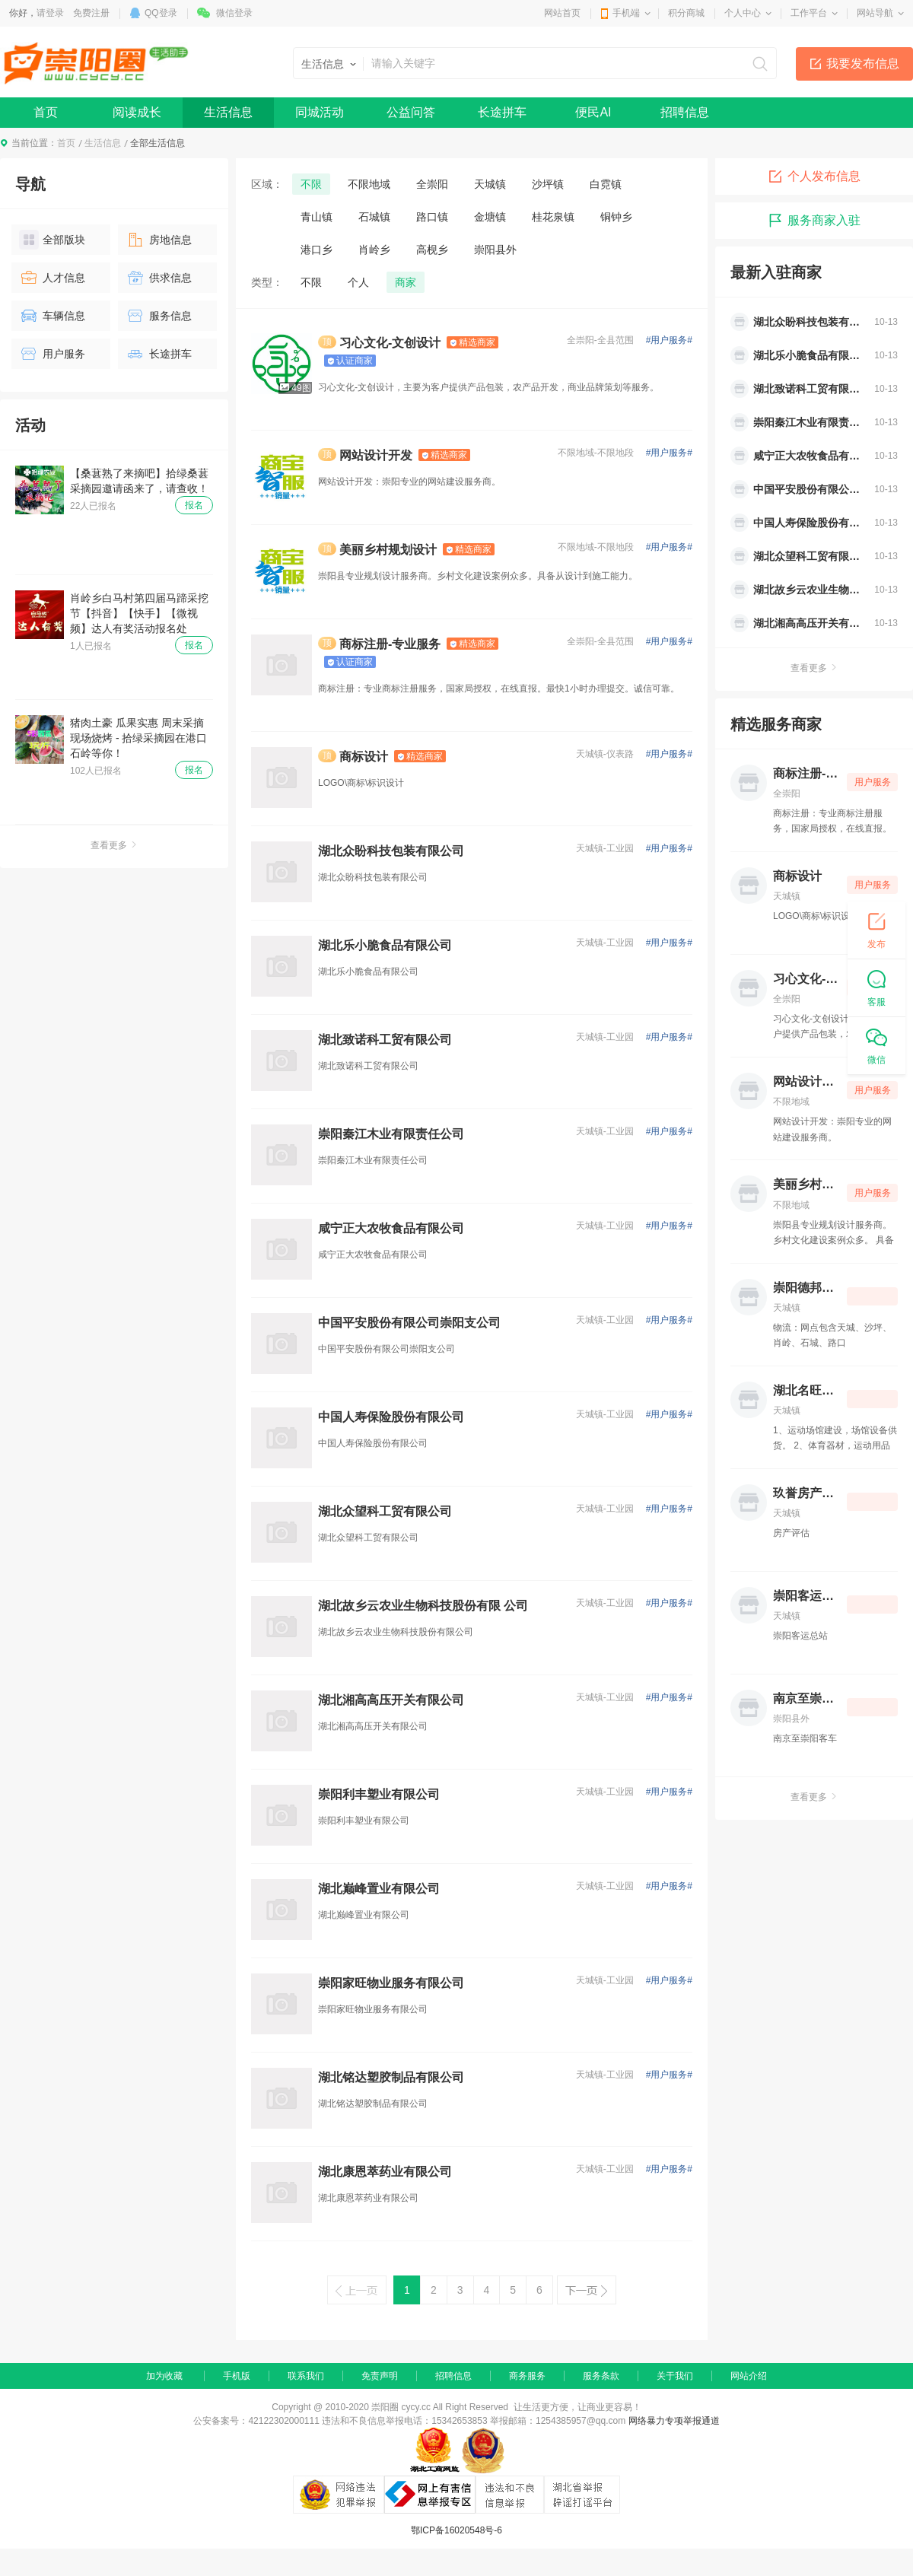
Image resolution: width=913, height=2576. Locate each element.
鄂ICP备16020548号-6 (456, 2530)
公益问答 (411, 112)
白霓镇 (606, 184)
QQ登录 (161, 13)
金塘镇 (490, 217)
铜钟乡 (616, 217)
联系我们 (306, 2376)
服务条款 (601, 2376)
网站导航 (875, 13)
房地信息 (159, 240)
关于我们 (675, 2376)
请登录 (50, 13)
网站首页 (562, 13)
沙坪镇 (548, 184)
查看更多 (114, 845)
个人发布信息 (814, 176)
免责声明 (379, 2376)
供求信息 (159, 278)
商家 (405, 282)
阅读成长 (137, 112)
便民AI (593, 112)
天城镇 (490, 184)
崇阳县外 (495, 249)
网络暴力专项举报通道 (674, 2420)
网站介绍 (748, 2376)
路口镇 (432, 217)
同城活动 (319, 112)
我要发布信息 (862, 63)
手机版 (236, 2376)
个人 (358, 282)
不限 (311, 184)
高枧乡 (432, 249)
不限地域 (369, 184)
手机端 (626, 13)
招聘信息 (684, 112)
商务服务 (527, 2376)
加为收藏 (164, 2376)
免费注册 (91, 13)
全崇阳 (432, 184)
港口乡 (316, 249)
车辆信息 (52, 316)
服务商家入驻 (814, 220)
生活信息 (228, 112)
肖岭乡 (374, 249)
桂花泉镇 (553, 217)
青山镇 (316, 217)
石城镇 (374, 217)
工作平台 (809, 13)
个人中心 (742, 13)
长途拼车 (502, 112)
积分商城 (686, 13)
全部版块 (52, 240)
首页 (45, 112)
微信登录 (234, 13)
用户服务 (52, 354)
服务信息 (159, 316)
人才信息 (52, 278)
